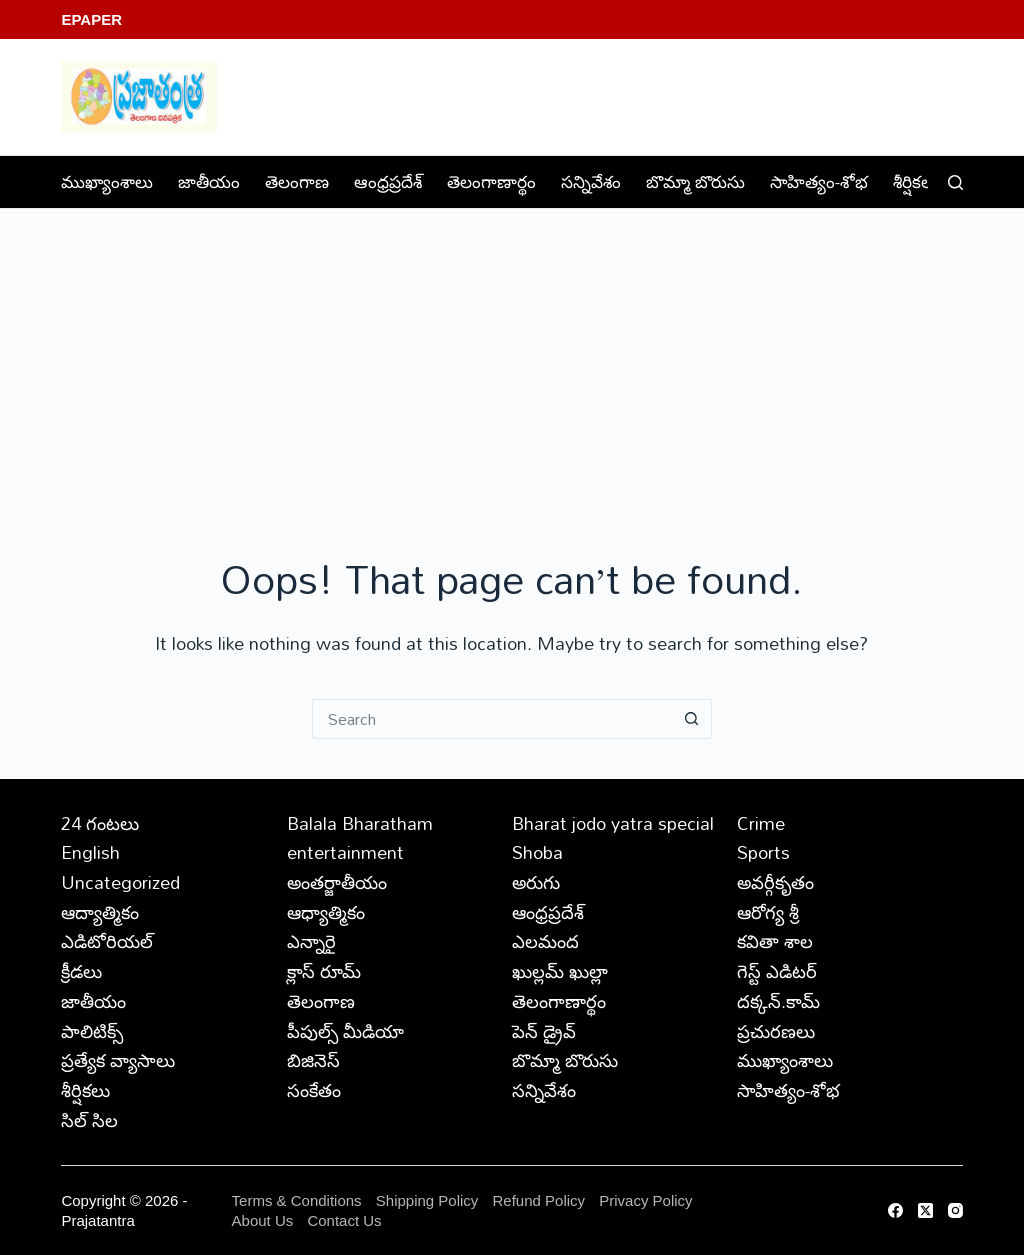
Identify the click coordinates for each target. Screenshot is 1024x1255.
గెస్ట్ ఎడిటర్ (777, 971)
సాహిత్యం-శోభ (819, 181)
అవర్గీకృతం (775, 882)
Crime (761, 823)
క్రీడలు (81, 971)
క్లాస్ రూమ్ (324, 971)
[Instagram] (955, 1210)
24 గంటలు (100, 823)
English (90, 852)
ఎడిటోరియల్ (107, 941)
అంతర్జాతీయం (337, 882)
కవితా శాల (775, 941)
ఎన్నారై (311, 941)
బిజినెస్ (313, 1060)
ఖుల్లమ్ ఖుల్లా (560, 971)
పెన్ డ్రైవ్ (544, 1031)
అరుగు (536, 882)
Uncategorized (120, 882)
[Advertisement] (512, 359)
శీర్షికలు (929, 181)
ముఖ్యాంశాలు (107, 181)
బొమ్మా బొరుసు (695, 181)
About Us (263, 1220)
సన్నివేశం (591, 181)
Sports (763, 852)
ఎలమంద (545, 941)
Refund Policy (539, 1200)
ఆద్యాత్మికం (100, 912)
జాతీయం (209, 181)
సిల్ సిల (89, 1120)
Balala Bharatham (360, 823)
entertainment (345, 852)
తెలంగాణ (297, 181)
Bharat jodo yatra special (613, 823)
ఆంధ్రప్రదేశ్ (388, 181)
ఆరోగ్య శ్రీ (768, 912)
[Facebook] (895, 1210)
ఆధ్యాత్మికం (326, 912)
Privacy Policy (645, 1200)
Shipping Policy (427, 1200)
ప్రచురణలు (776, 1031)
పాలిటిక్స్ (92, 1031)
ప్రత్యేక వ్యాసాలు (118, 1060)
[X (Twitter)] (925, 1210)
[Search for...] (492, 719)
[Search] (955, 182)
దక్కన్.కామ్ (778, 1001)
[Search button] (692, 719)
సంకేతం (314, 1090)
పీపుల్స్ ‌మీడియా (345, 1031)
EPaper (91, 19)
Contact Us (344, 1220)
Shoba (537, 852)
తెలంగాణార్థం (491, 181)
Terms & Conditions (297, 1200)
